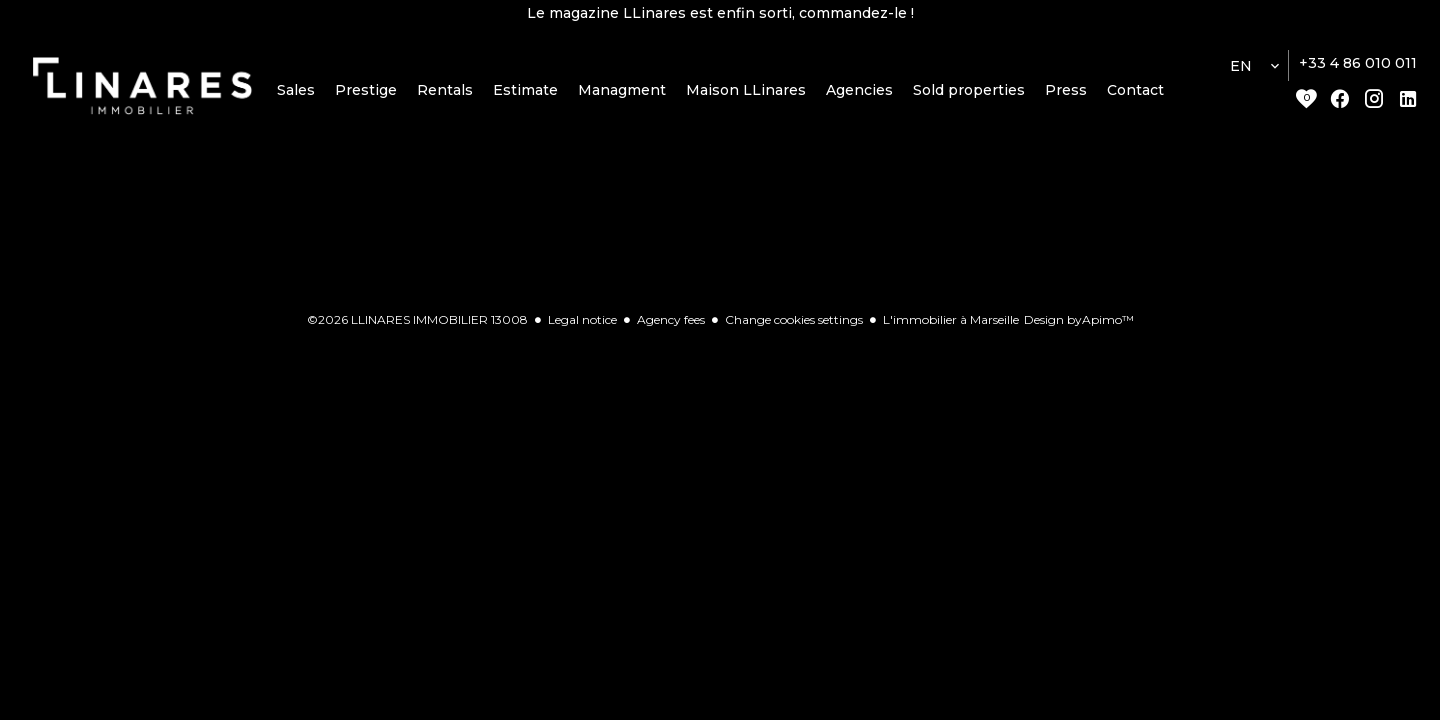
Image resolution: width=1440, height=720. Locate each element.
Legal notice (582, 319)
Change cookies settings (794, 319)
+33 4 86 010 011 (1358, 63)
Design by (1079, 319)
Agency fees (671, 319)
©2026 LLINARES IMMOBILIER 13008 (417, 319)
